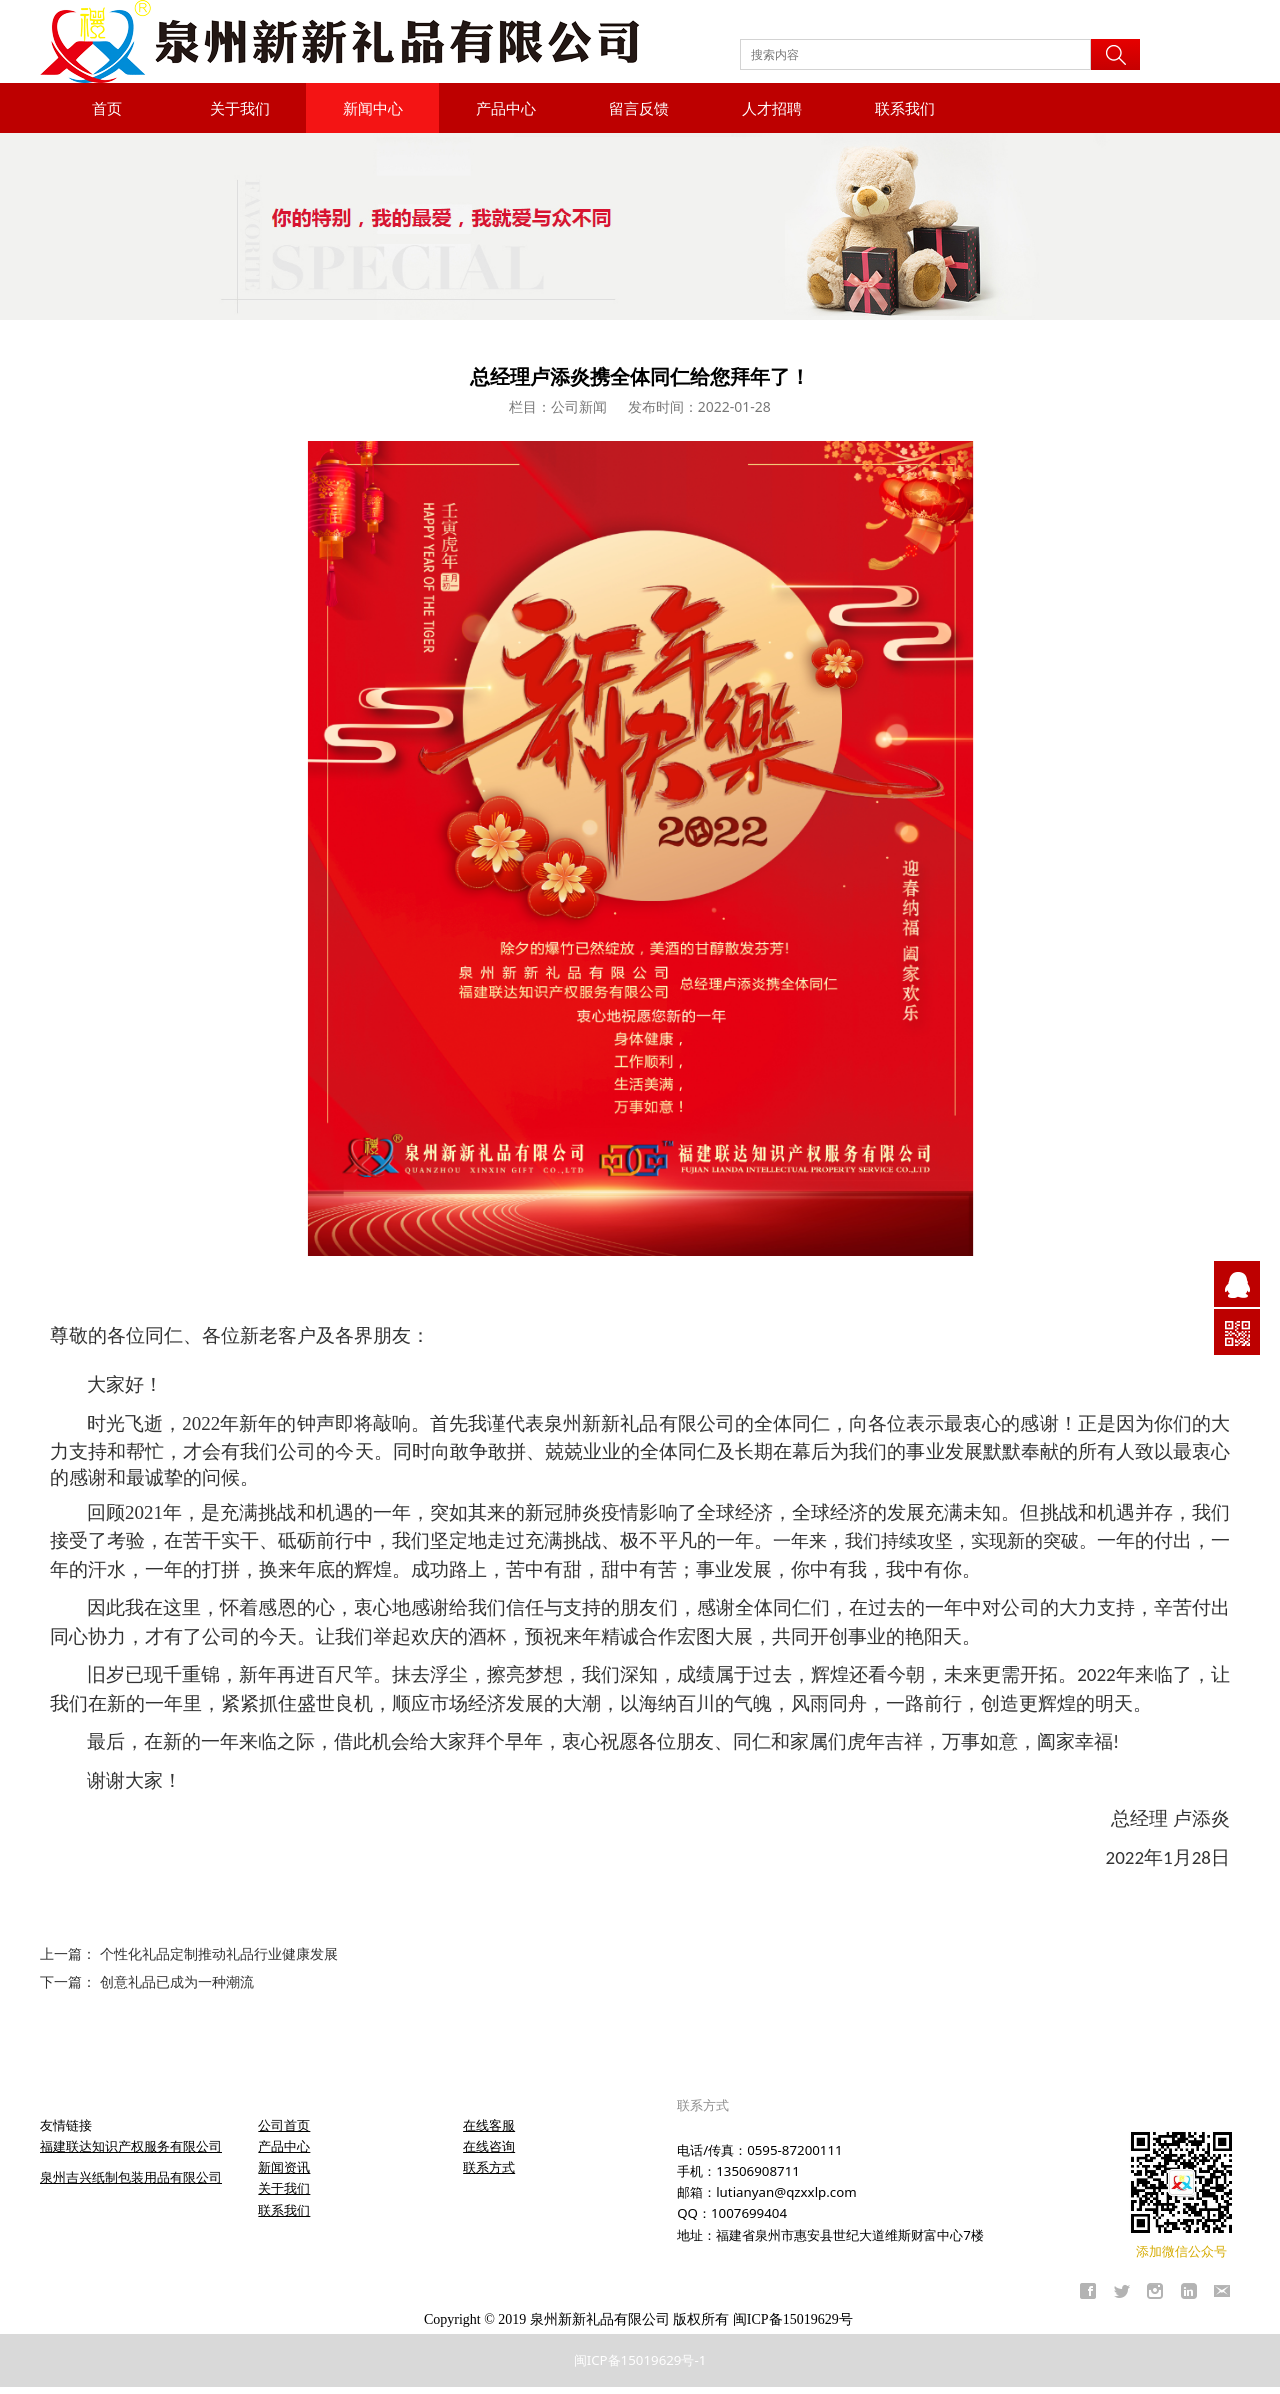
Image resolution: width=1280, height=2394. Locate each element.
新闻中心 (373, 108)
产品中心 (506, 108)
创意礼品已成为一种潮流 (177, 1981)
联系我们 (905, 108)
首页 (107, 108)
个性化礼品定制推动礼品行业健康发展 (219, 1953)
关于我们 (240, 108)
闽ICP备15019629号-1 (640, 2360)
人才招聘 (772, 108)
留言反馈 (639, 108)
